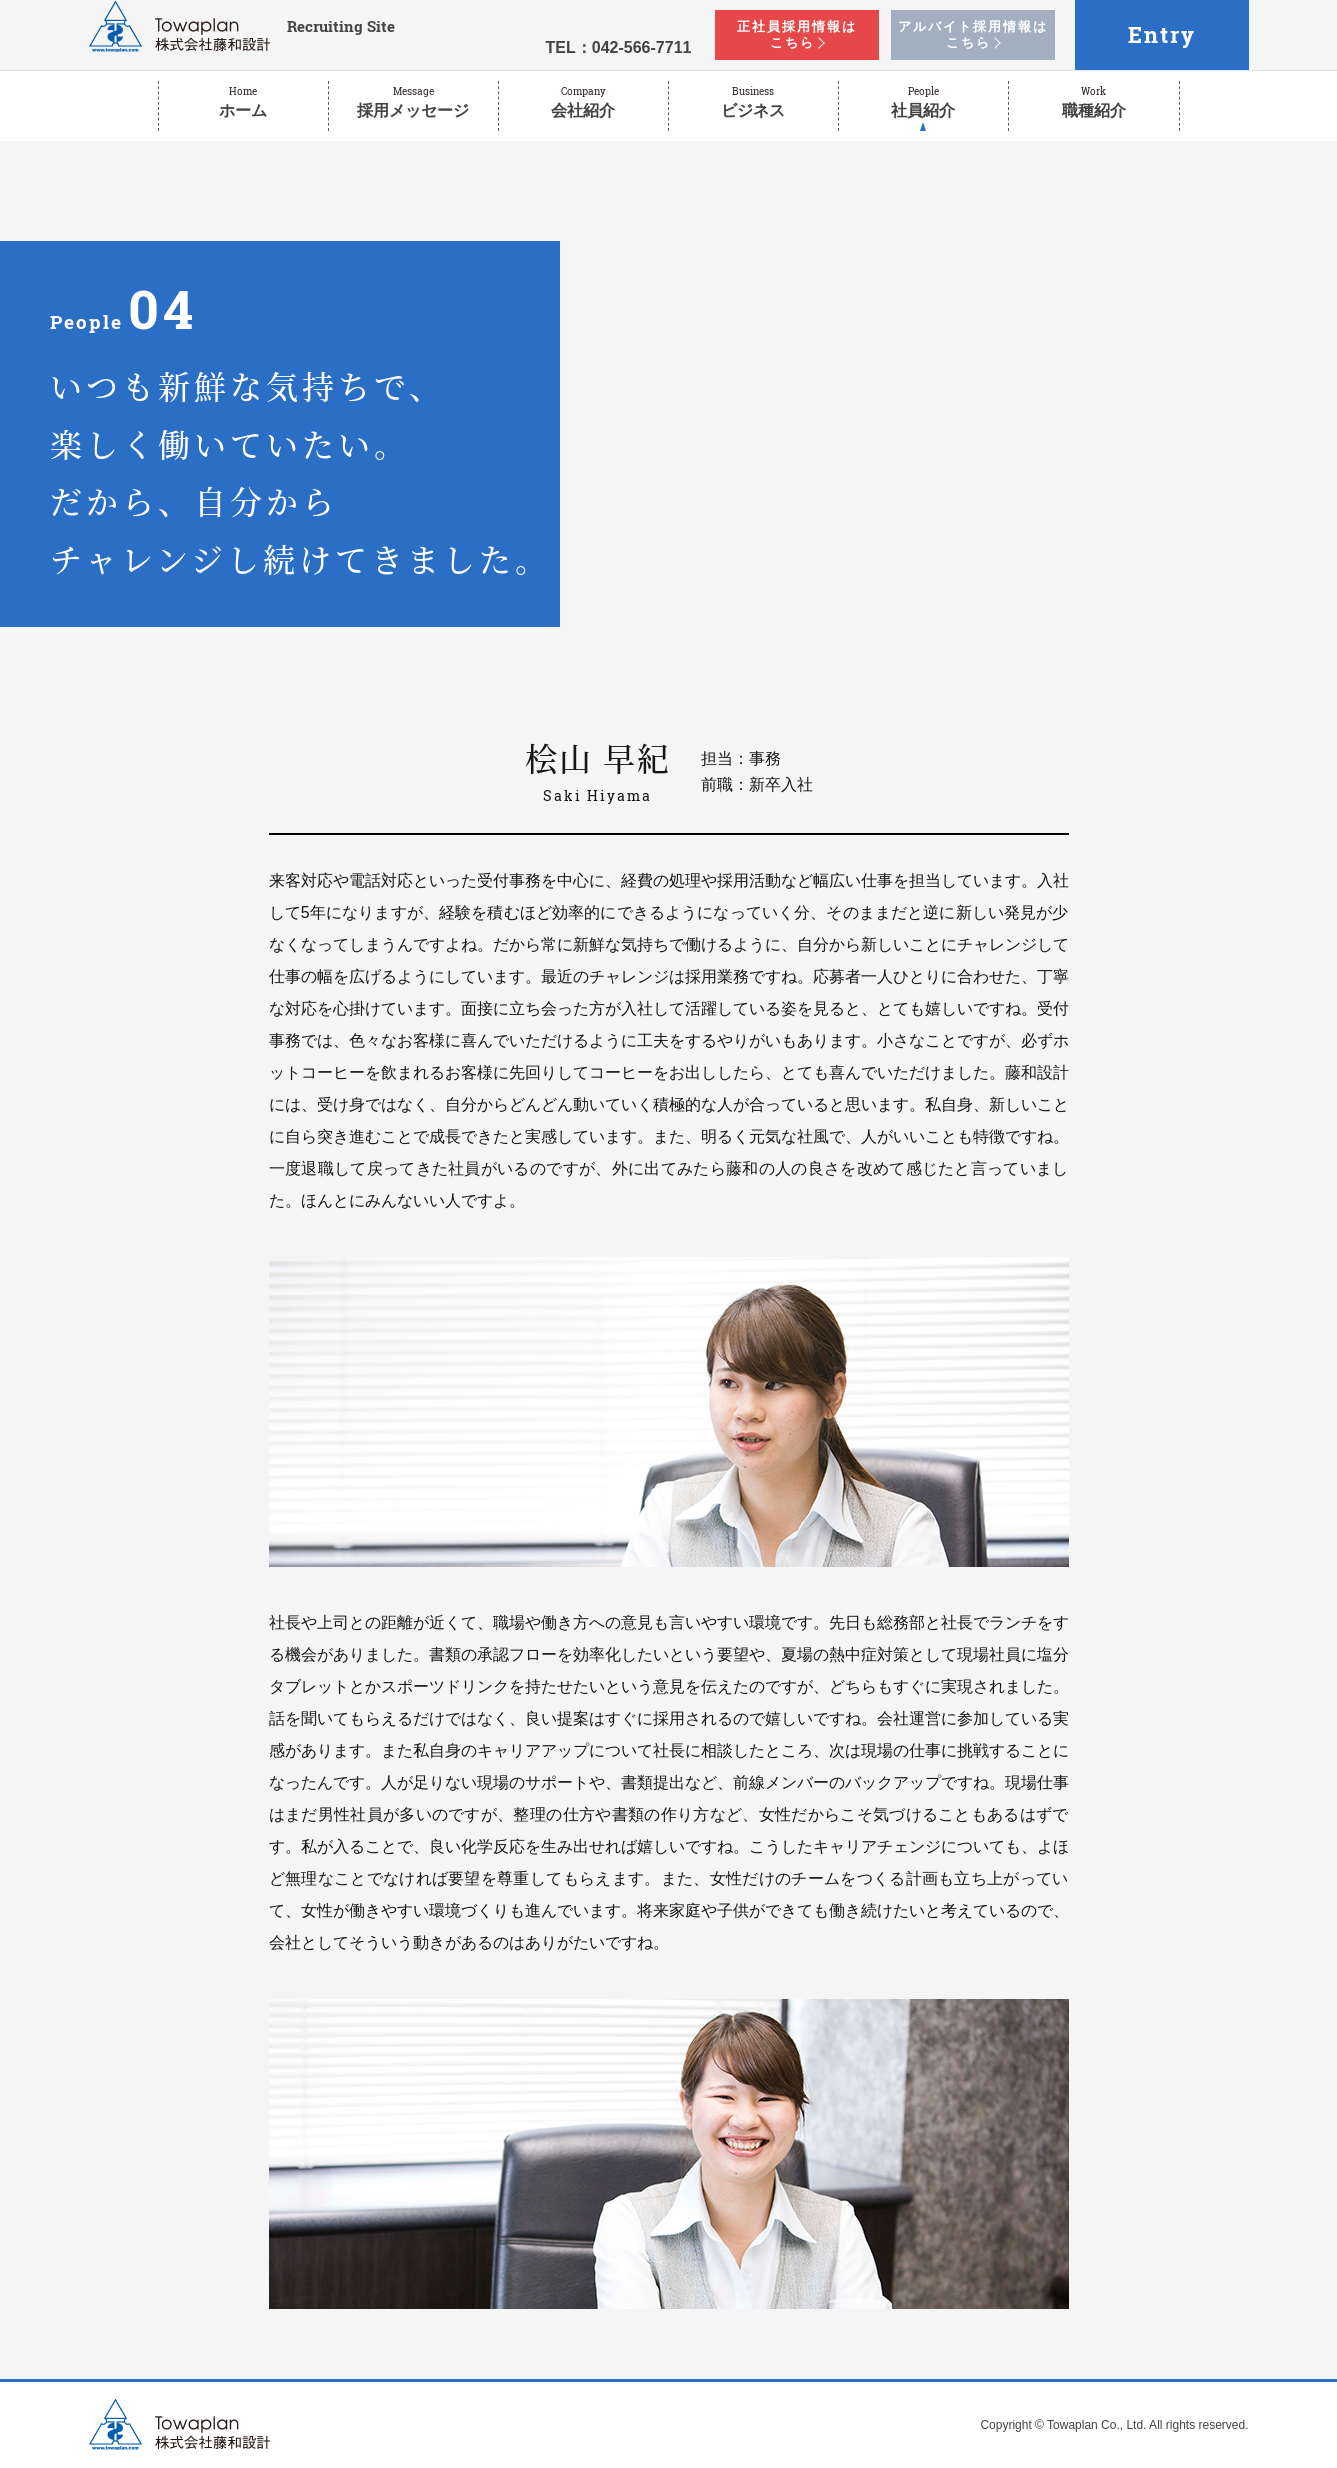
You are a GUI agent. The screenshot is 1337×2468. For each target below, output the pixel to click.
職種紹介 (1094, 102)
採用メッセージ (413, 102)
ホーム (243, 102)
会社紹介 (583, 102)
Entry (1162, 34)
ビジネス (753, 102)
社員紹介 (923, 102)
